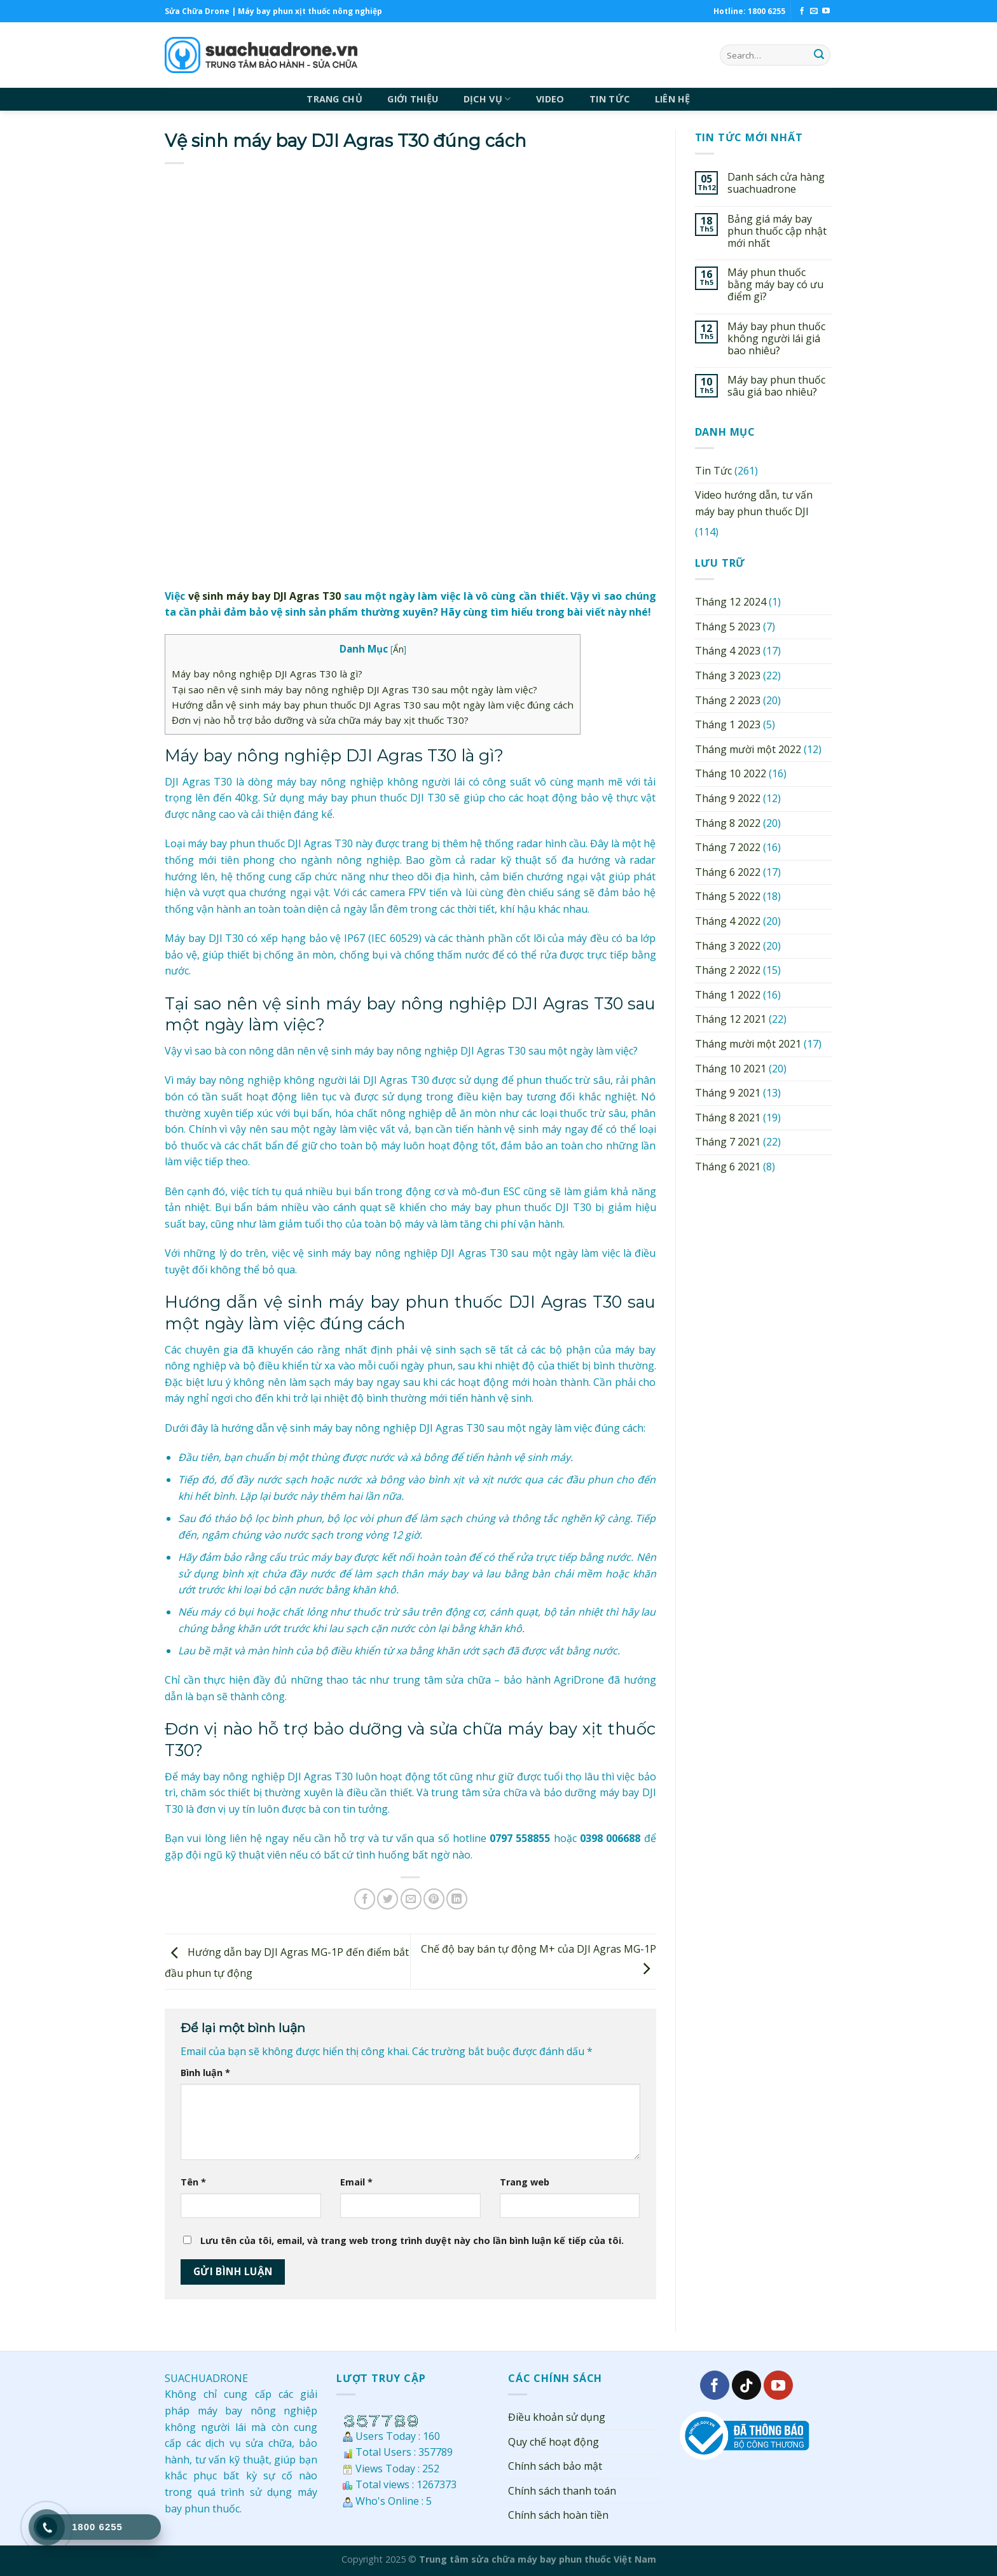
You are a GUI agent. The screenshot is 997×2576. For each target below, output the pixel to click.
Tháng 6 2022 (727, 872)
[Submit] (819, 55)
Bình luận (205, 2073)
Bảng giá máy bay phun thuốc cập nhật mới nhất (777, 231)
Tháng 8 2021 (727, 1118)
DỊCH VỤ (487, 99)
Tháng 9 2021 (727, 1093)
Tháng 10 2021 (730, 1069)
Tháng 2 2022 (727, 970)
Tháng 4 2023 (727, 651)
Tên (193, 2182)
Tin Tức (713, 471)
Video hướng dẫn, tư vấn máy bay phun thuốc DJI (754, 503)
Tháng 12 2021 (730, 1019)
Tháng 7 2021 (727, 1142)
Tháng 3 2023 (727, 675)
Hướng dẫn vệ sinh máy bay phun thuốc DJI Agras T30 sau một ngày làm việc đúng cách (373, 704)
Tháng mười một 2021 (748, 1044)
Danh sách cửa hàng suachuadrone (776, 183)
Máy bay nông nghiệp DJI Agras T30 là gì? (267, 673)
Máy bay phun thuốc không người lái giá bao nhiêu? (776, 339)
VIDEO (550, 99)
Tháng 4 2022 (727, 921)
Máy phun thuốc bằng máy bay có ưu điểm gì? (775, 285)
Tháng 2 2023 (727, 700)
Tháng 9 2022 (727, 798)
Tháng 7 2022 (727, 847)
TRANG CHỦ (334, 99)
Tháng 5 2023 (727, 627)
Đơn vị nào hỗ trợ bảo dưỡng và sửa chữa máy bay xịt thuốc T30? (320, 720)
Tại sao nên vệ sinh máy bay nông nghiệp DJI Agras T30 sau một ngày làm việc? (354, 689)
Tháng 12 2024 (730, 602)
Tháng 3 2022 (727, 946)
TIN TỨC (609, 99)
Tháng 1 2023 (727, 724)
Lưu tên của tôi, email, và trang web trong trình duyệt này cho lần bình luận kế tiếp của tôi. (412, 2240)
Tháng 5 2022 (727, 896)
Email (356, 2182)
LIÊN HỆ (673, 99)
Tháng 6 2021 (727, 1167)
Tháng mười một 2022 (748, 749)
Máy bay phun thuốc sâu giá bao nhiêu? (776, 386)
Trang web (524, 2182)
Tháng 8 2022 (727, 823)
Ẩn (398, 649)
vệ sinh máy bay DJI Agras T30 (264, 596)
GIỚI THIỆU (412, 99)
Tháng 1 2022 (727, 995)
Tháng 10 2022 (730, 773)
